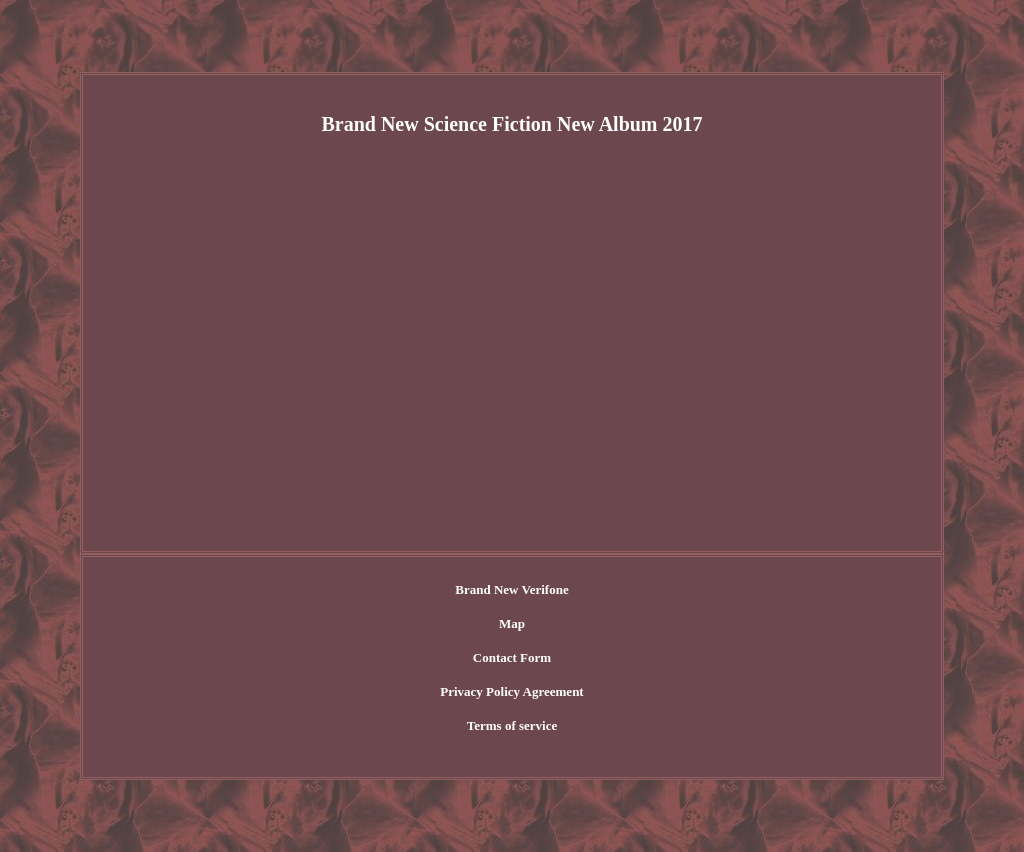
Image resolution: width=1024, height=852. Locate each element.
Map (512, 623)
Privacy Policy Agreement (511, 691)
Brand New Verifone (511, 589)
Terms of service (512, 725)
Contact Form (512, 657)
